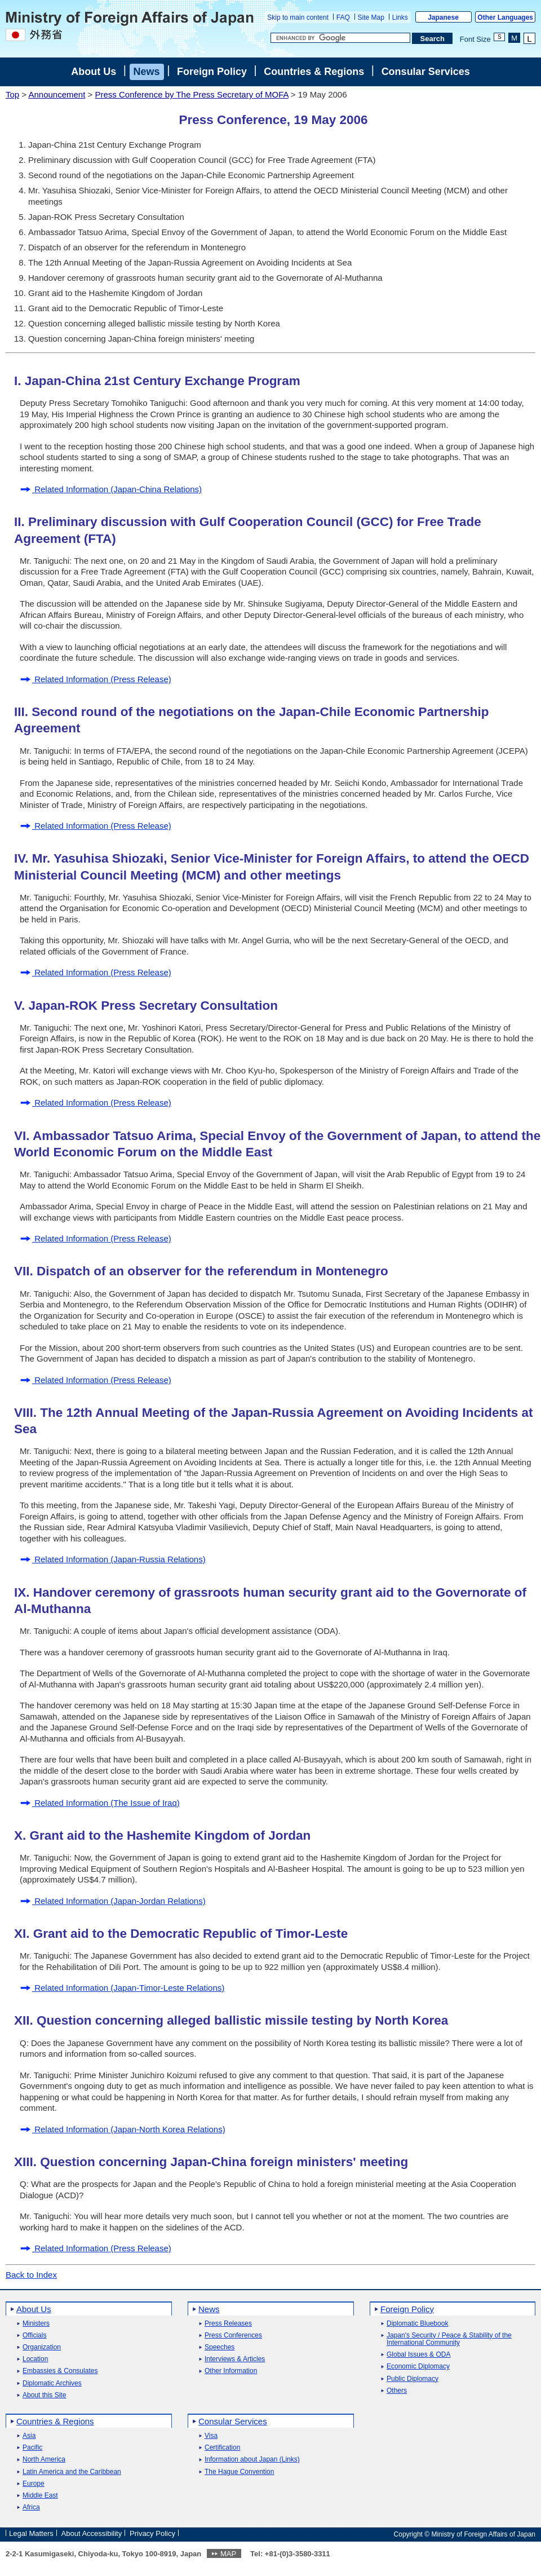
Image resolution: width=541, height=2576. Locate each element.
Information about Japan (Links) (252, 2459)
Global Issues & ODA (418, 2354)
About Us (93, 71)
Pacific (32, 2447)
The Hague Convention (239, 2472)
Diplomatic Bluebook (417, 2323)
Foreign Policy (212, 71)
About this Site (44, 2395)
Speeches (219, 2347)
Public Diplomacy (412, 2379)
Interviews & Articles (235, 2359)
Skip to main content (298, 17)
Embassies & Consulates (60, 2371)
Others (397, 2390)
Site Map (371, 17)
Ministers (36, 2323)
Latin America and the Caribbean (72, 2472)
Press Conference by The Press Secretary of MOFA (191, 94)
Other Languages (505, 17)
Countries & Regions (314, 71)
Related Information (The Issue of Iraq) (100, 1803)
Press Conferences (233, 2335)
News (147, 71)
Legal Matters (31, 2533)
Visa (211, 2436)
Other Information (231, 2371)
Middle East (40, 2495)
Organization (42, 2347)
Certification (222, 2447)
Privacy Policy (152, 2533)
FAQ (343, 17)
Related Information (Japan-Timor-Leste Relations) (122, 1987)
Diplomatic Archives (52, 2383)
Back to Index (31, 2274)
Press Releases (228, 2323)
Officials (34, 2335)
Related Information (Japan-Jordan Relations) (113, 1901)
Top (12, 94)
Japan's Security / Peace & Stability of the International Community (449, 2339)
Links (400, 17)
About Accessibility (91, 2533)
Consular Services (426, 71)
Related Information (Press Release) (95, 679)
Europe (34, 2483)
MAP (228, 2554)
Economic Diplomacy (418, 2366)
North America (44, 2459)
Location (35, 2359)
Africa (31, 2507)
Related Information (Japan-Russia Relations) (113, 1559)
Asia (29, 2436)
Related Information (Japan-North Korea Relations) (122, 2129)
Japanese (443, 17)
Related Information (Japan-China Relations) (111, 489)
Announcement (56, 94)
